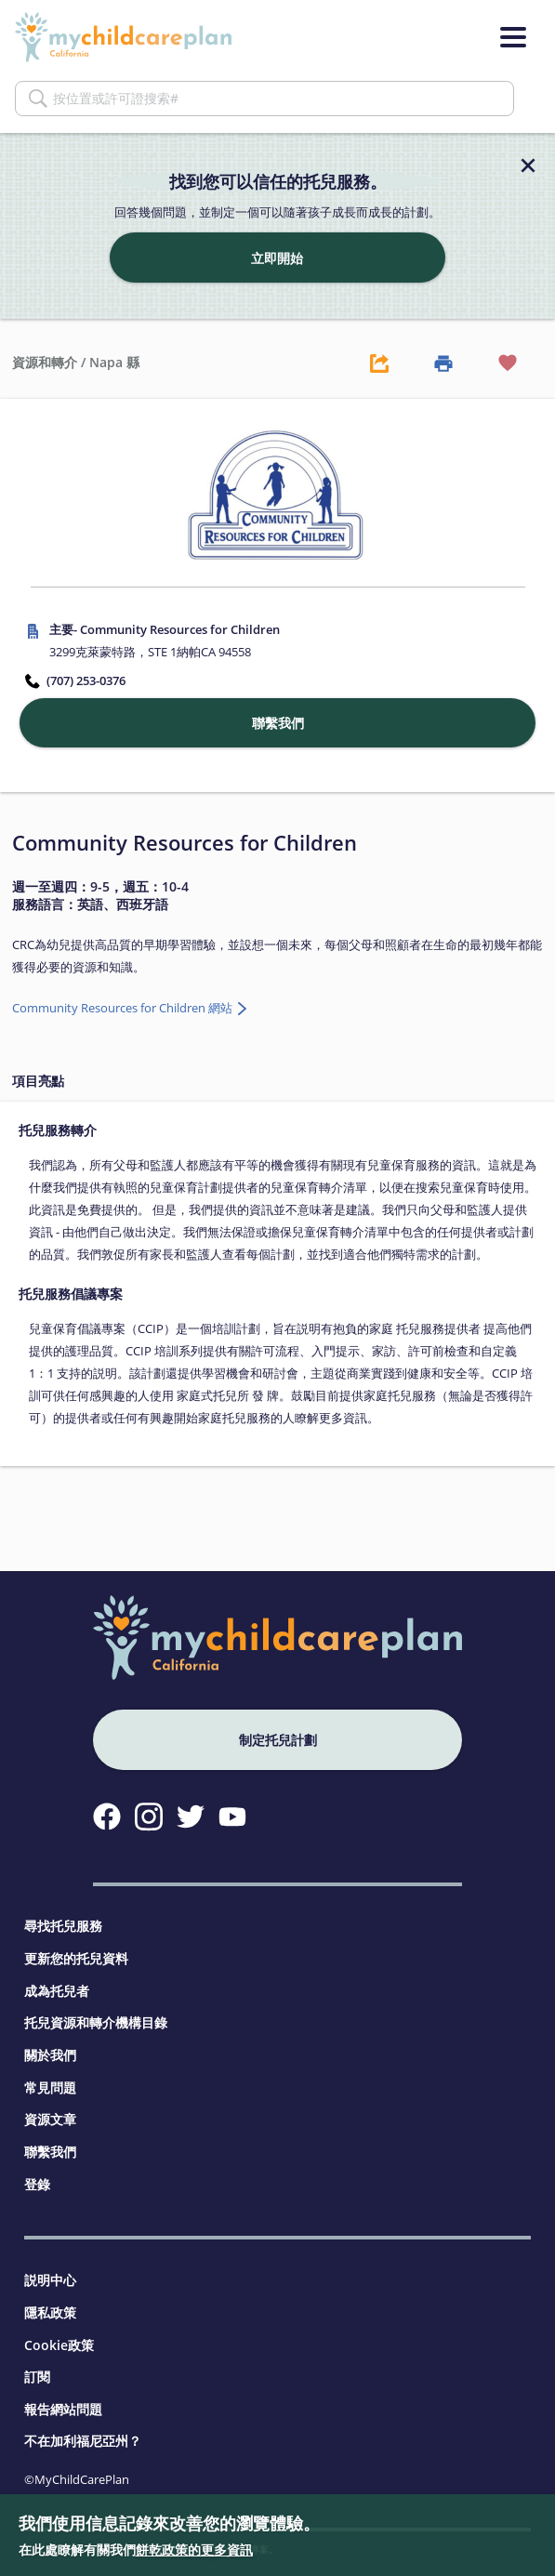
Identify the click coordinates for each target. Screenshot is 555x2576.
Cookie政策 (59, 2345)
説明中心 (50, 2280)
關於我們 (50, 2055)
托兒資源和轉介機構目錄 (95, 2022)
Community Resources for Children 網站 (123, 1007)
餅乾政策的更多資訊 (194, 2549)
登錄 (37, 2184)
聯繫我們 (50, 2151)
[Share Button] (379, 362)
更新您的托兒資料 (76, 1958)
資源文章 (50, 2119)
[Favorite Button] (508, 362)
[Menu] (513, 37)
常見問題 (50, 2087)
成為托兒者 (56, 1991)
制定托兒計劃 (278, 1740)
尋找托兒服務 (63, 1926)
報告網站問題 (63, 2409)
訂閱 (37, 2376)
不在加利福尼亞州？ (82, 2441)
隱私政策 (50, 2312)
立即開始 (277, 258)
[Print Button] (443, 362)
